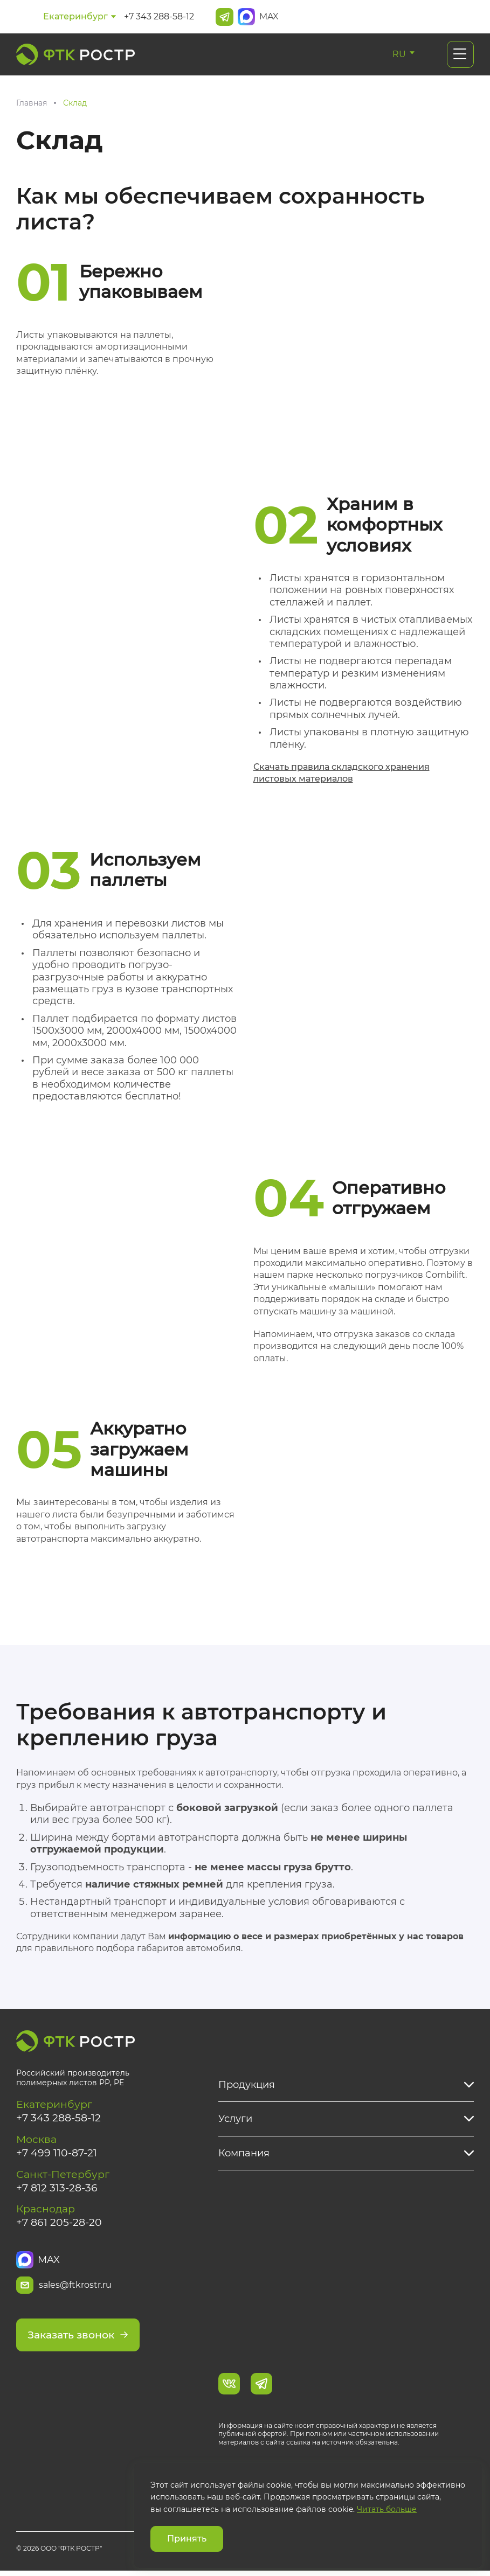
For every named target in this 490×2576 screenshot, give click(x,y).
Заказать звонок (81, 2340)
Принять (186, 2538)
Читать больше (387, 2509)
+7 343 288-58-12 (159, 16)
